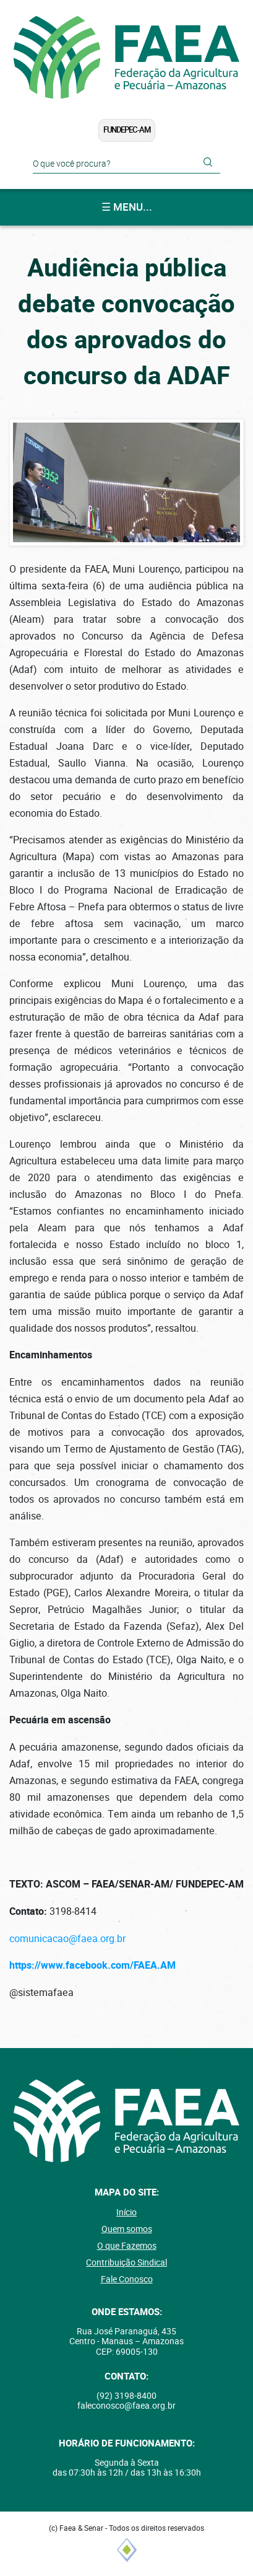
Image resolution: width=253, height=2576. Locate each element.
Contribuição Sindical (126, 2262)
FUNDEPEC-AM (126, 130)
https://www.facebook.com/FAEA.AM (92, 1965)
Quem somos (126, 2229)
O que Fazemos (127, 2246)
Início (126, 2212)
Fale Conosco (127, 2279)
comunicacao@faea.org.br (67, 1939)
